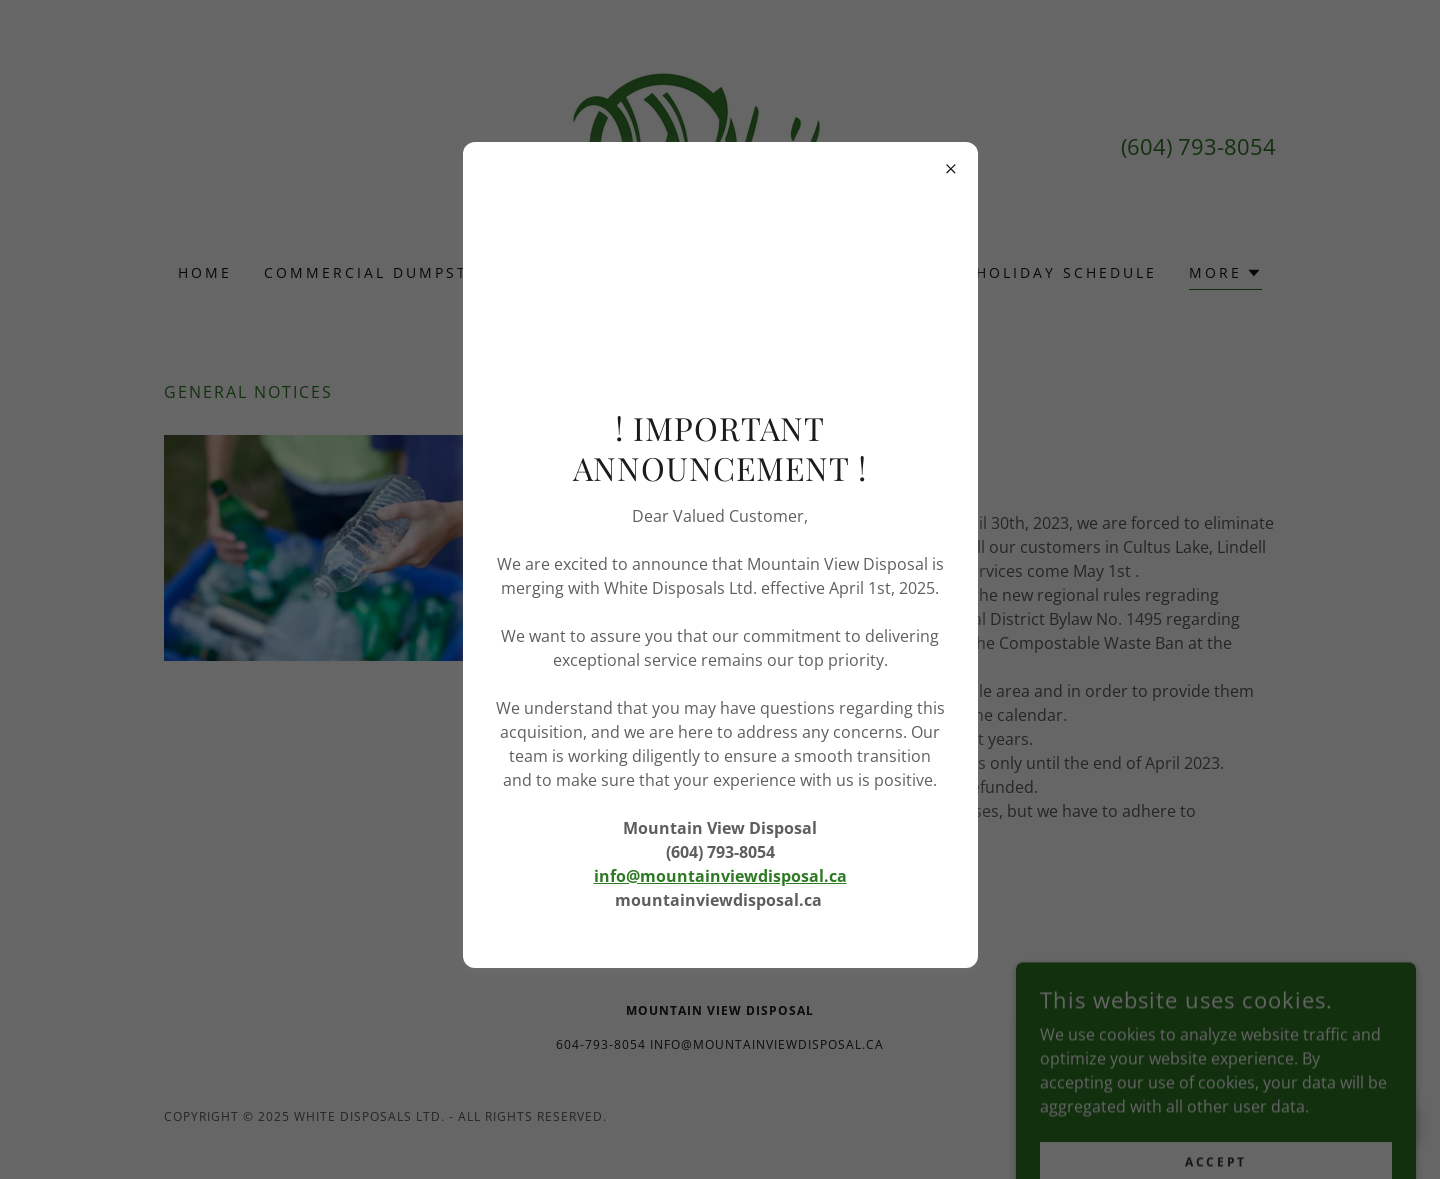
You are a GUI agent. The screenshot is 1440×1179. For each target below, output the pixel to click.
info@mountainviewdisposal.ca (720, 876)
